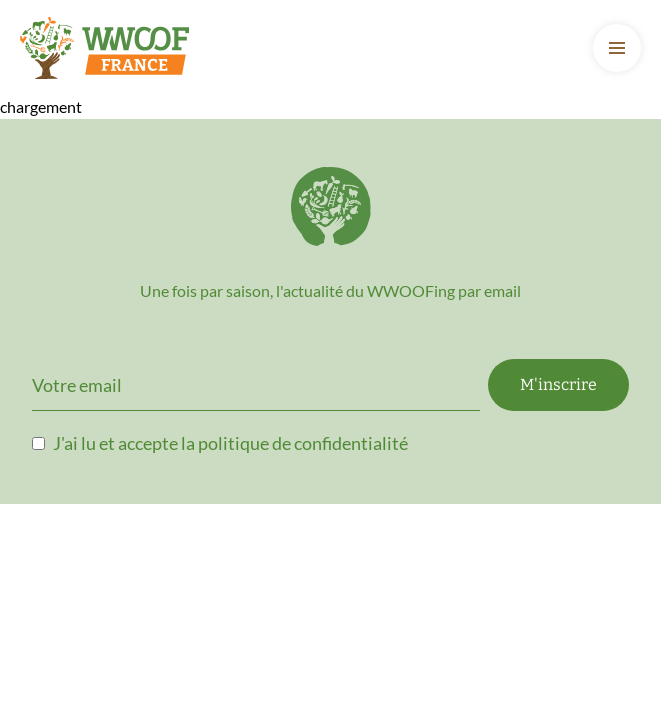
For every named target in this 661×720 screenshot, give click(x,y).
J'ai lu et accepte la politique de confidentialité (230, 443)
